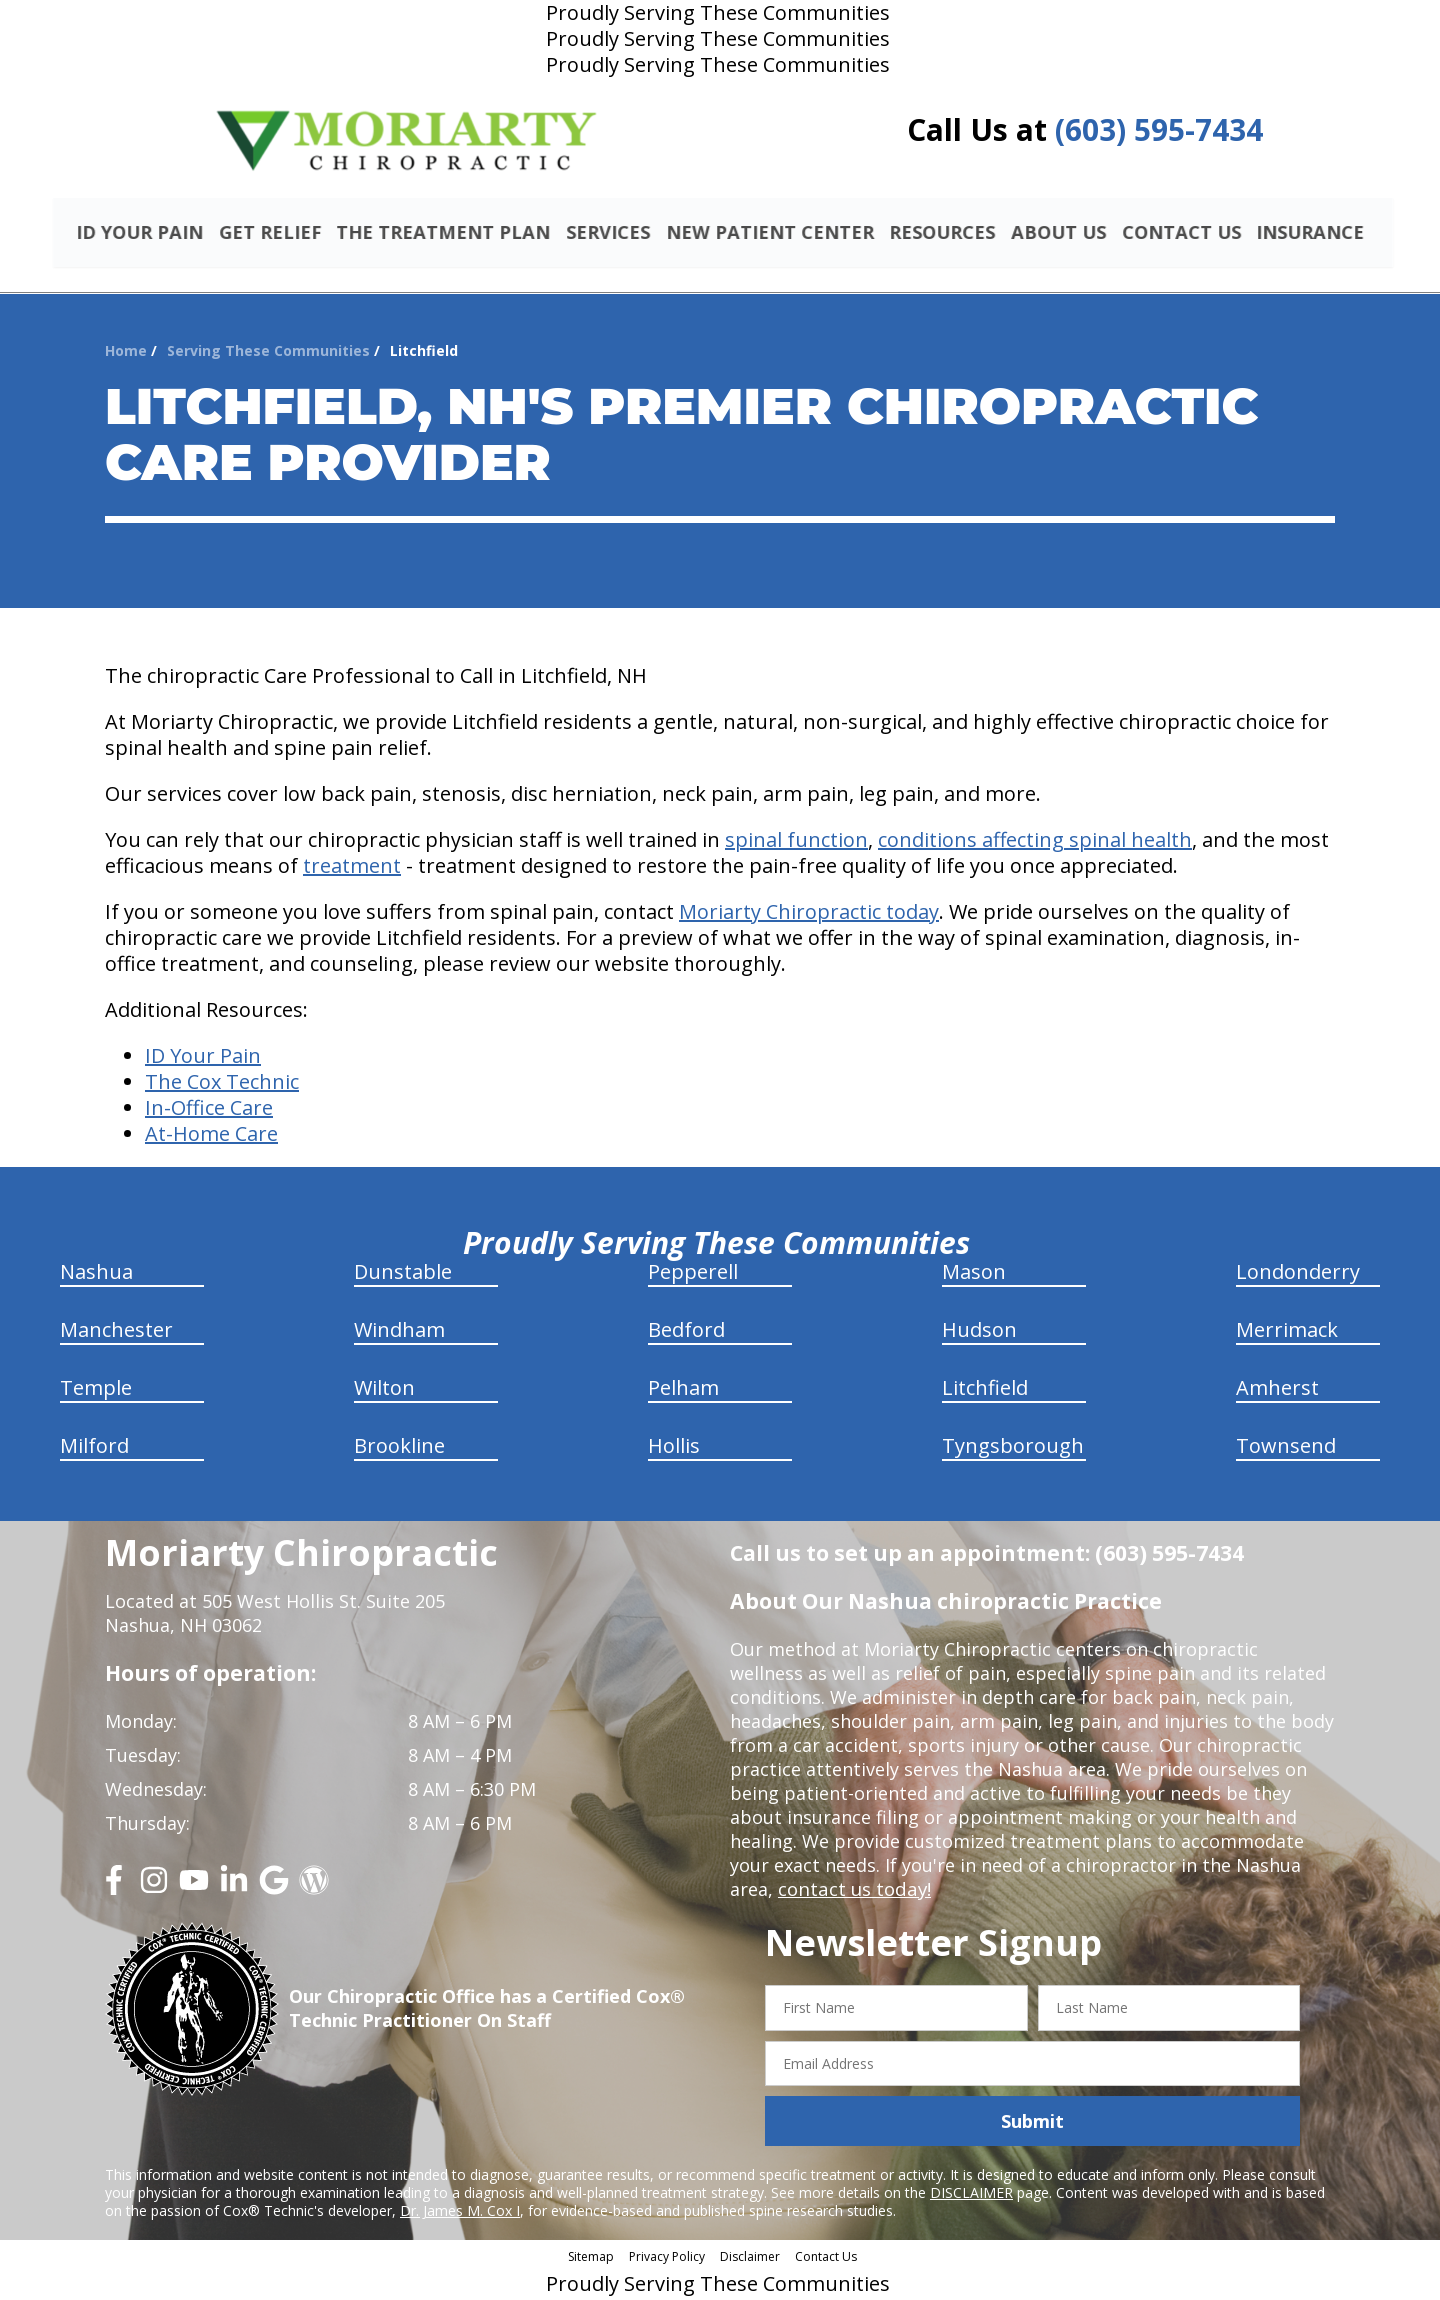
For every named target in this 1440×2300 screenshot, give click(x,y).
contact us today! (852, 1892)
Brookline (399, 1448)
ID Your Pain (203, 1058)
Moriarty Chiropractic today (809, 914)
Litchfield (985, 1390)
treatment (352, 868)
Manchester (116, 1332)
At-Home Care (211, 1136)
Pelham (683, 1390)
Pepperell (693, 1274)
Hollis (674, 1448)
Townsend (1286, 1448)
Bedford (686, 1332)
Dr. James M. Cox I (460, 2213)
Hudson (979, 1332)
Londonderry (1298, 1274)
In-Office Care (209, 1110)
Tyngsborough (1013, 1448)
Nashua (96, 1274)
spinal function (796, 842)
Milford (94, 1448)
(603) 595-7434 (1159, 129)
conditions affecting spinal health (1035, 842)
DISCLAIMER (971, 2195)
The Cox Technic (222, 1084)
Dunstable (403, 1274)
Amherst (1277, 1390)
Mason (974, 1274)
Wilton (384, 1390)
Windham (399, 1332)
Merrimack (1287, 1332)
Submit (1032, 2123)
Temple (96, 1390)
